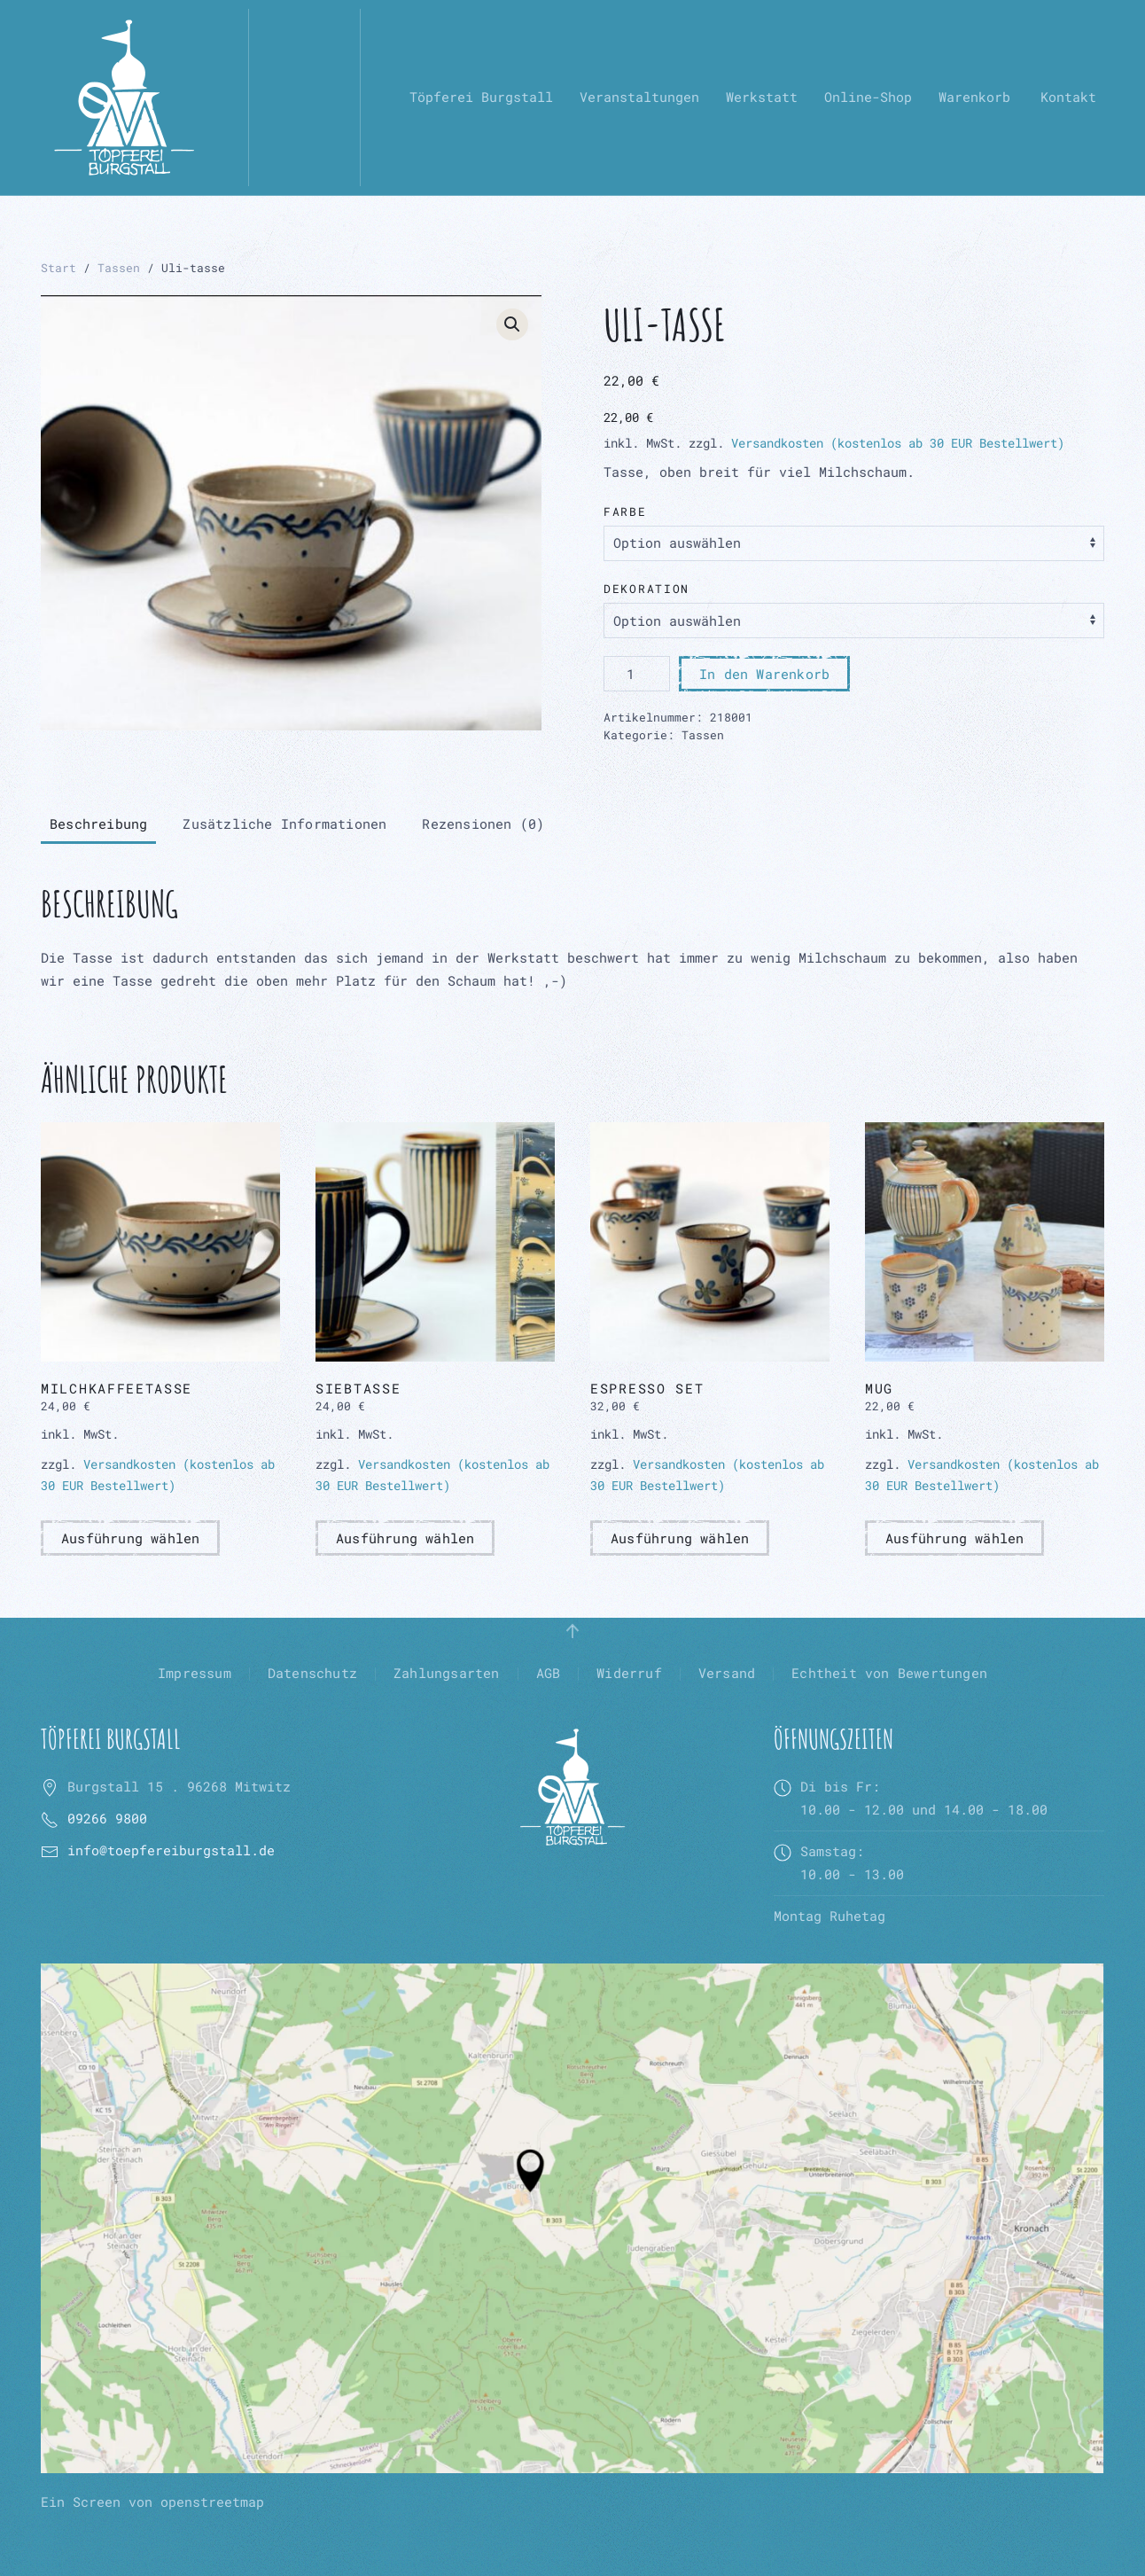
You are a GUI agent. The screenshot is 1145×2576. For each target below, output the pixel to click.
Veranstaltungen (639, 96)
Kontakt (1068, 96)
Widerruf (629, 1673)
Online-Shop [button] (868, 96)
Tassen (118, 268)
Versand (726, 1673)
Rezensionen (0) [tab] (483, 823)
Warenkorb (974, 96)
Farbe (625, 511)
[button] (512, 324)
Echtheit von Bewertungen (889, 1673)
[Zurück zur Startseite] (124, 97)
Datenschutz (312, 1673)
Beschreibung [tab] (98, 823)
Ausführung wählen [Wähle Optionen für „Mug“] (954, 1538)
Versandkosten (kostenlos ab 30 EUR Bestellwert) (897, 443)
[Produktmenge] (637, 673)
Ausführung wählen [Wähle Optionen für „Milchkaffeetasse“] (130, 1538)
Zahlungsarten (446, 1673)
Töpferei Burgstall (481, 96)
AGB (548, 1673)
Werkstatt (762, 96)
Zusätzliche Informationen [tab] (284, 823)
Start (58, 268)
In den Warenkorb (764, 674)
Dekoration (646, 589)
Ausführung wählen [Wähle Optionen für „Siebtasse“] (405, 1538)
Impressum (194, 1673)
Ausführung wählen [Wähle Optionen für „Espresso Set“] (680, 1538)
